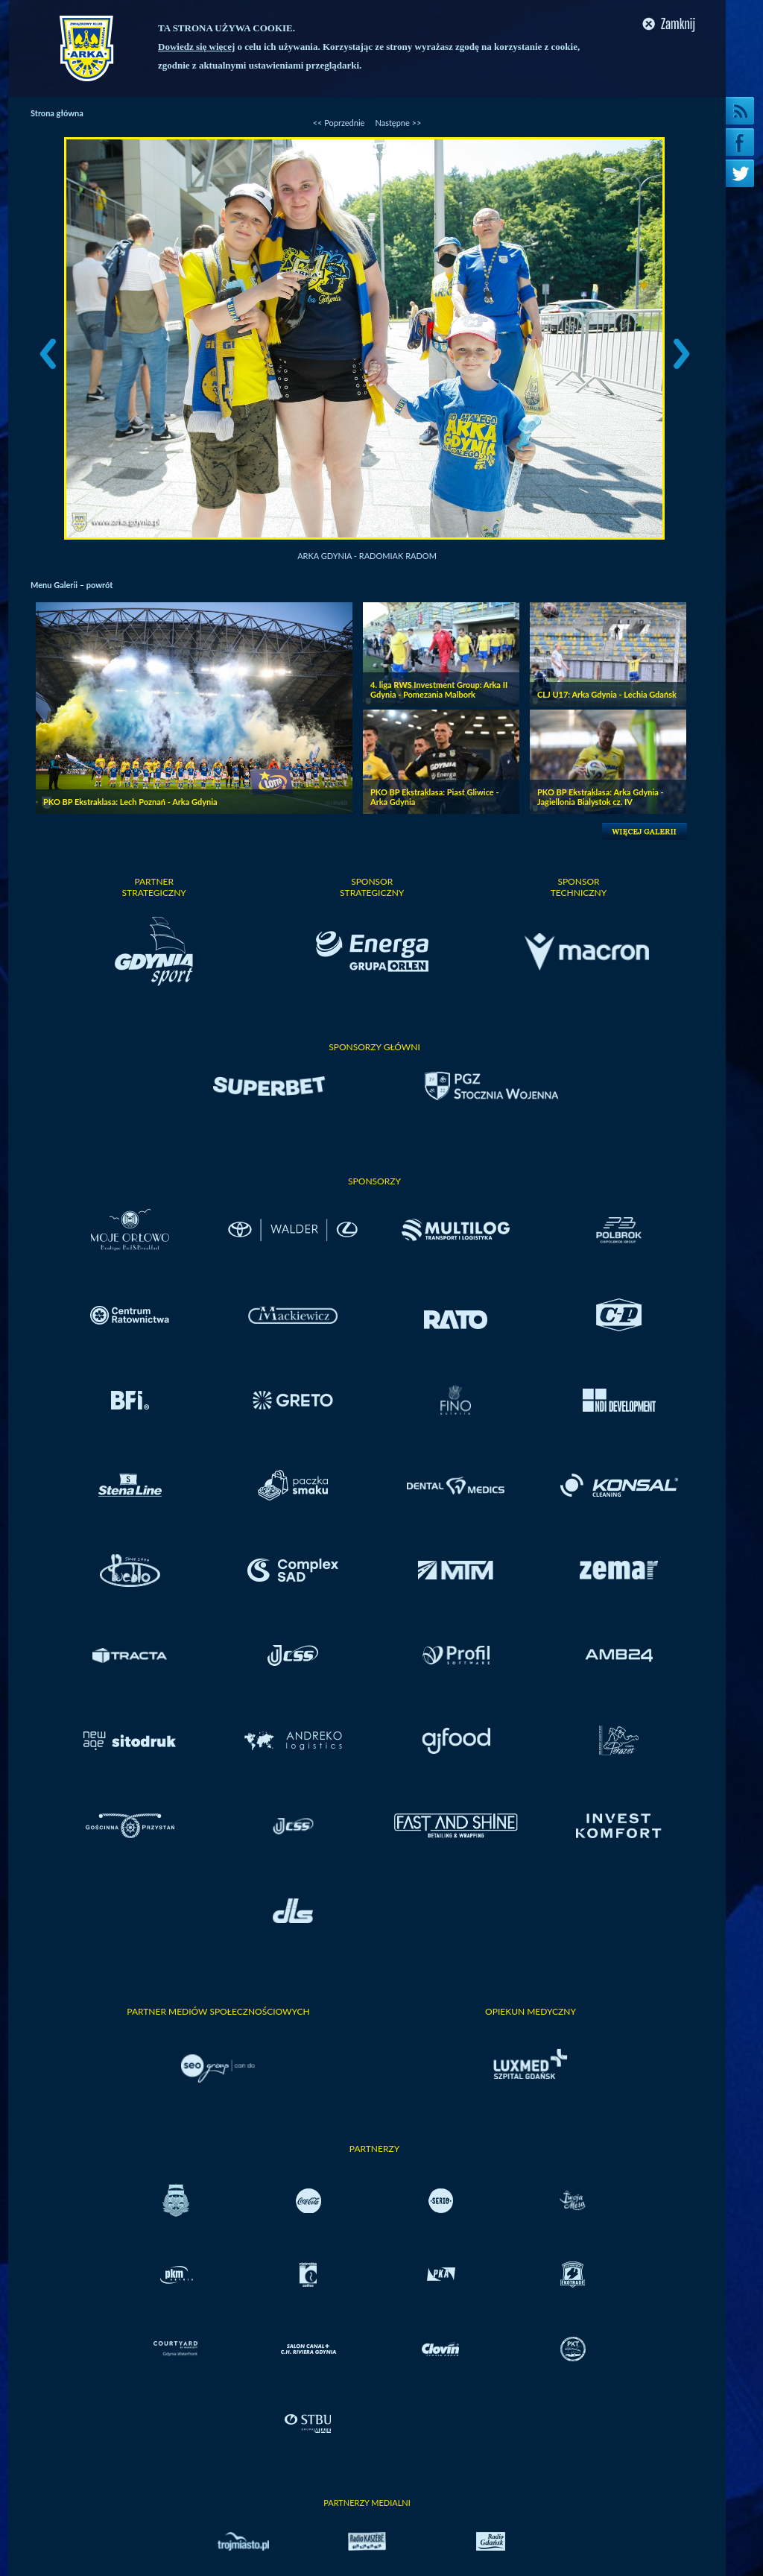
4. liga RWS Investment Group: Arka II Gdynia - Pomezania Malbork (438, 689)
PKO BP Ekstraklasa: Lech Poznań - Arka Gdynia (130, 801)
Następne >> (398, 122)
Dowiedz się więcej (196, 46)
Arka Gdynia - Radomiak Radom (367, 556)
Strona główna (57, 113)
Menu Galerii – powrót (72, 585)
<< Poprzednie (339, 122)
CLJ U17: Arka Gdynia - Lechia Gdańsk (607, 694)
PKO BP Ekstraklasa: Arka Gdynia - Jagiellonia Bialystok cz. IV (600, 796)
